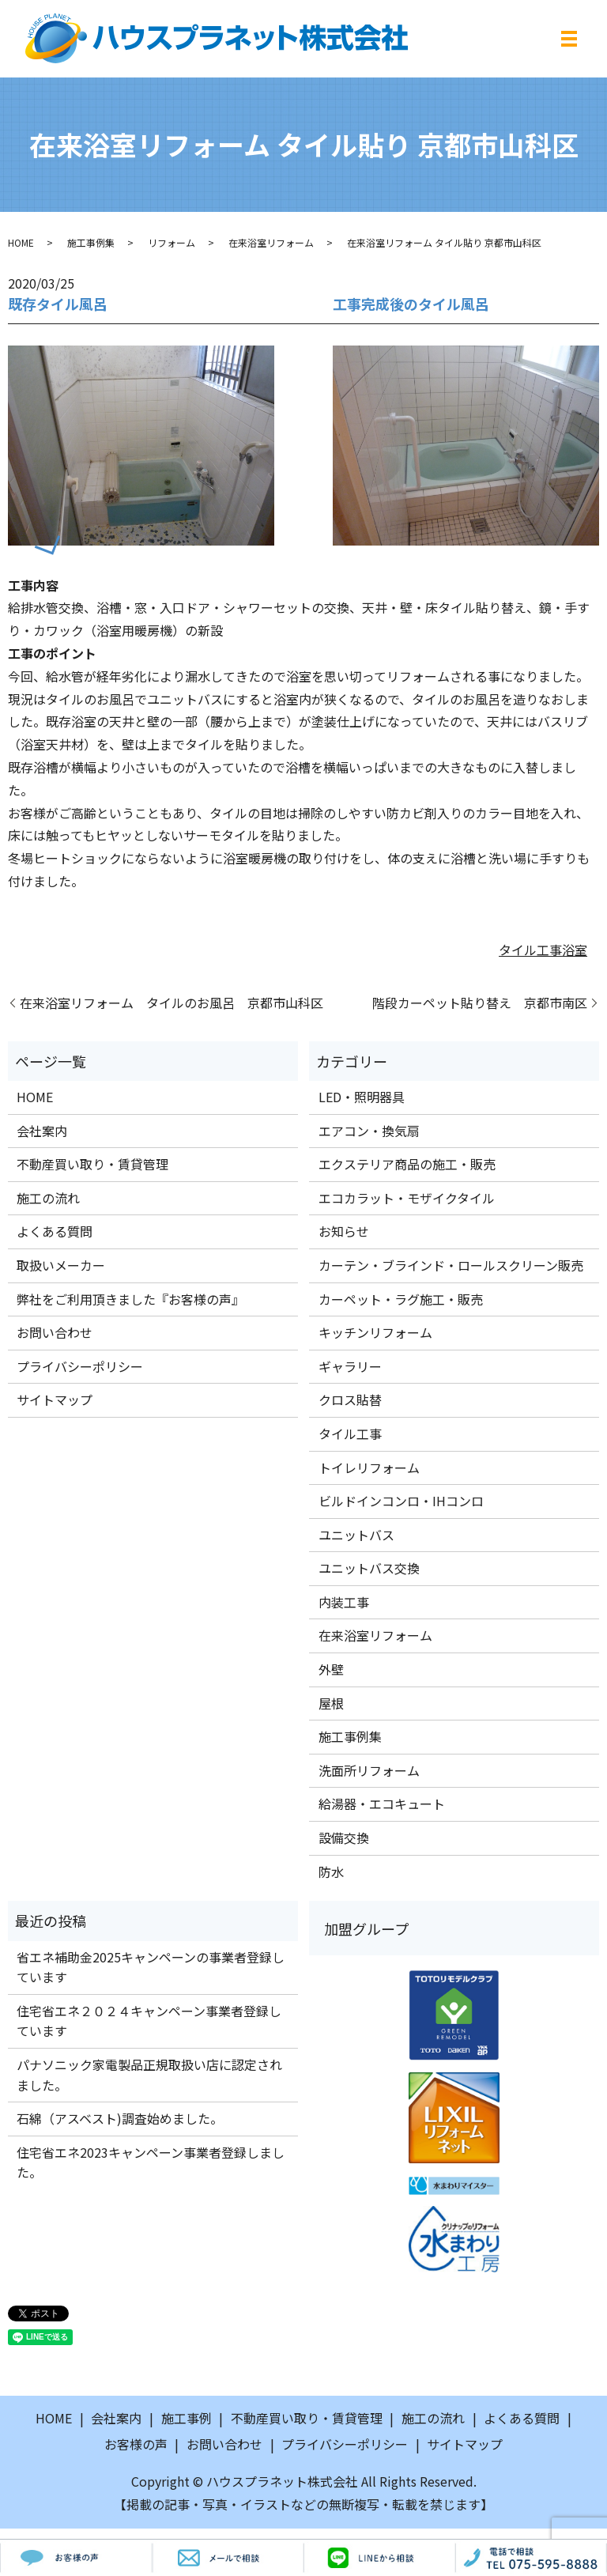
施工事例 (186, 2417)
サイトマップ (54, 1399)
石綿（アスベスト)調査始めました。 (120, 2118)
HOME (21, 242)
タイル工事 (530, 949)
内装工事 (344, 1601)
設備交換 (344, 1837)
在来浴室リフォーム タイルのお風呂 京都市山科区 (171, 1002)
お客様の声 (136, 2443)
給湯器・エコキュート (382, 1803)
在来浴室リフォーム (271, 242)
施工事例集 (91, 242)
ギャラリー (350, 1366)
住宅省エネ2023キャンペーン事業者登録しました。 (151, 2162)
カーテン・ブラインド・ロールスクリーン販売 (451, 1265)
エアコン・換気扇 (369, 1130)
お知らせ (344, 1231)
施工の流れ (48, 1197)
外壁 (331, 1669)
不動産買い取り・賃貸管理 (92, 1163)
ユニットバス (356, 1534)
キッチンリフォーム (375, 1332)
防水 (331, 1871)
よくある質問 (54, 1231)
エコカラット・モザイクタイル (407, 1197)
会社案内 (42, 1130)
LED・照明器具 (362, 1096)
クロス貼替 (350, 1399)
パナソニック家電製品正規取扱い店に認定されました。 (149, 2074)
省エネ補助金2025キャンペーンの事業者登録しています (151, 1967)
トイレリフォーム (369, 1467)
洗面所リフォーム (369, 1770)
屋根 (331, 1703)
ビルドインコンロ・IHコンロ (401, 1500)
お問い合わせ (54, 1332)
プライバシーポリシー (80, 1366)
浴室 (574, 949)
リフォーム (171, 242)
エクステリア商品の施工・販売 (407, 1163)
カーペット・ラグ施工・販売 (401, 1299)
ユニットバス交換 (369, 1567)
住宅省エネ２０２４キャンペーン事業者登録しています (149, 2021)
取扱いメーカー (61, 1265)
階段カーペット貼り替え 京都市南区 (479, 1002)
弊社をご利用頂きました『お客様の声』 (130, 1299)
